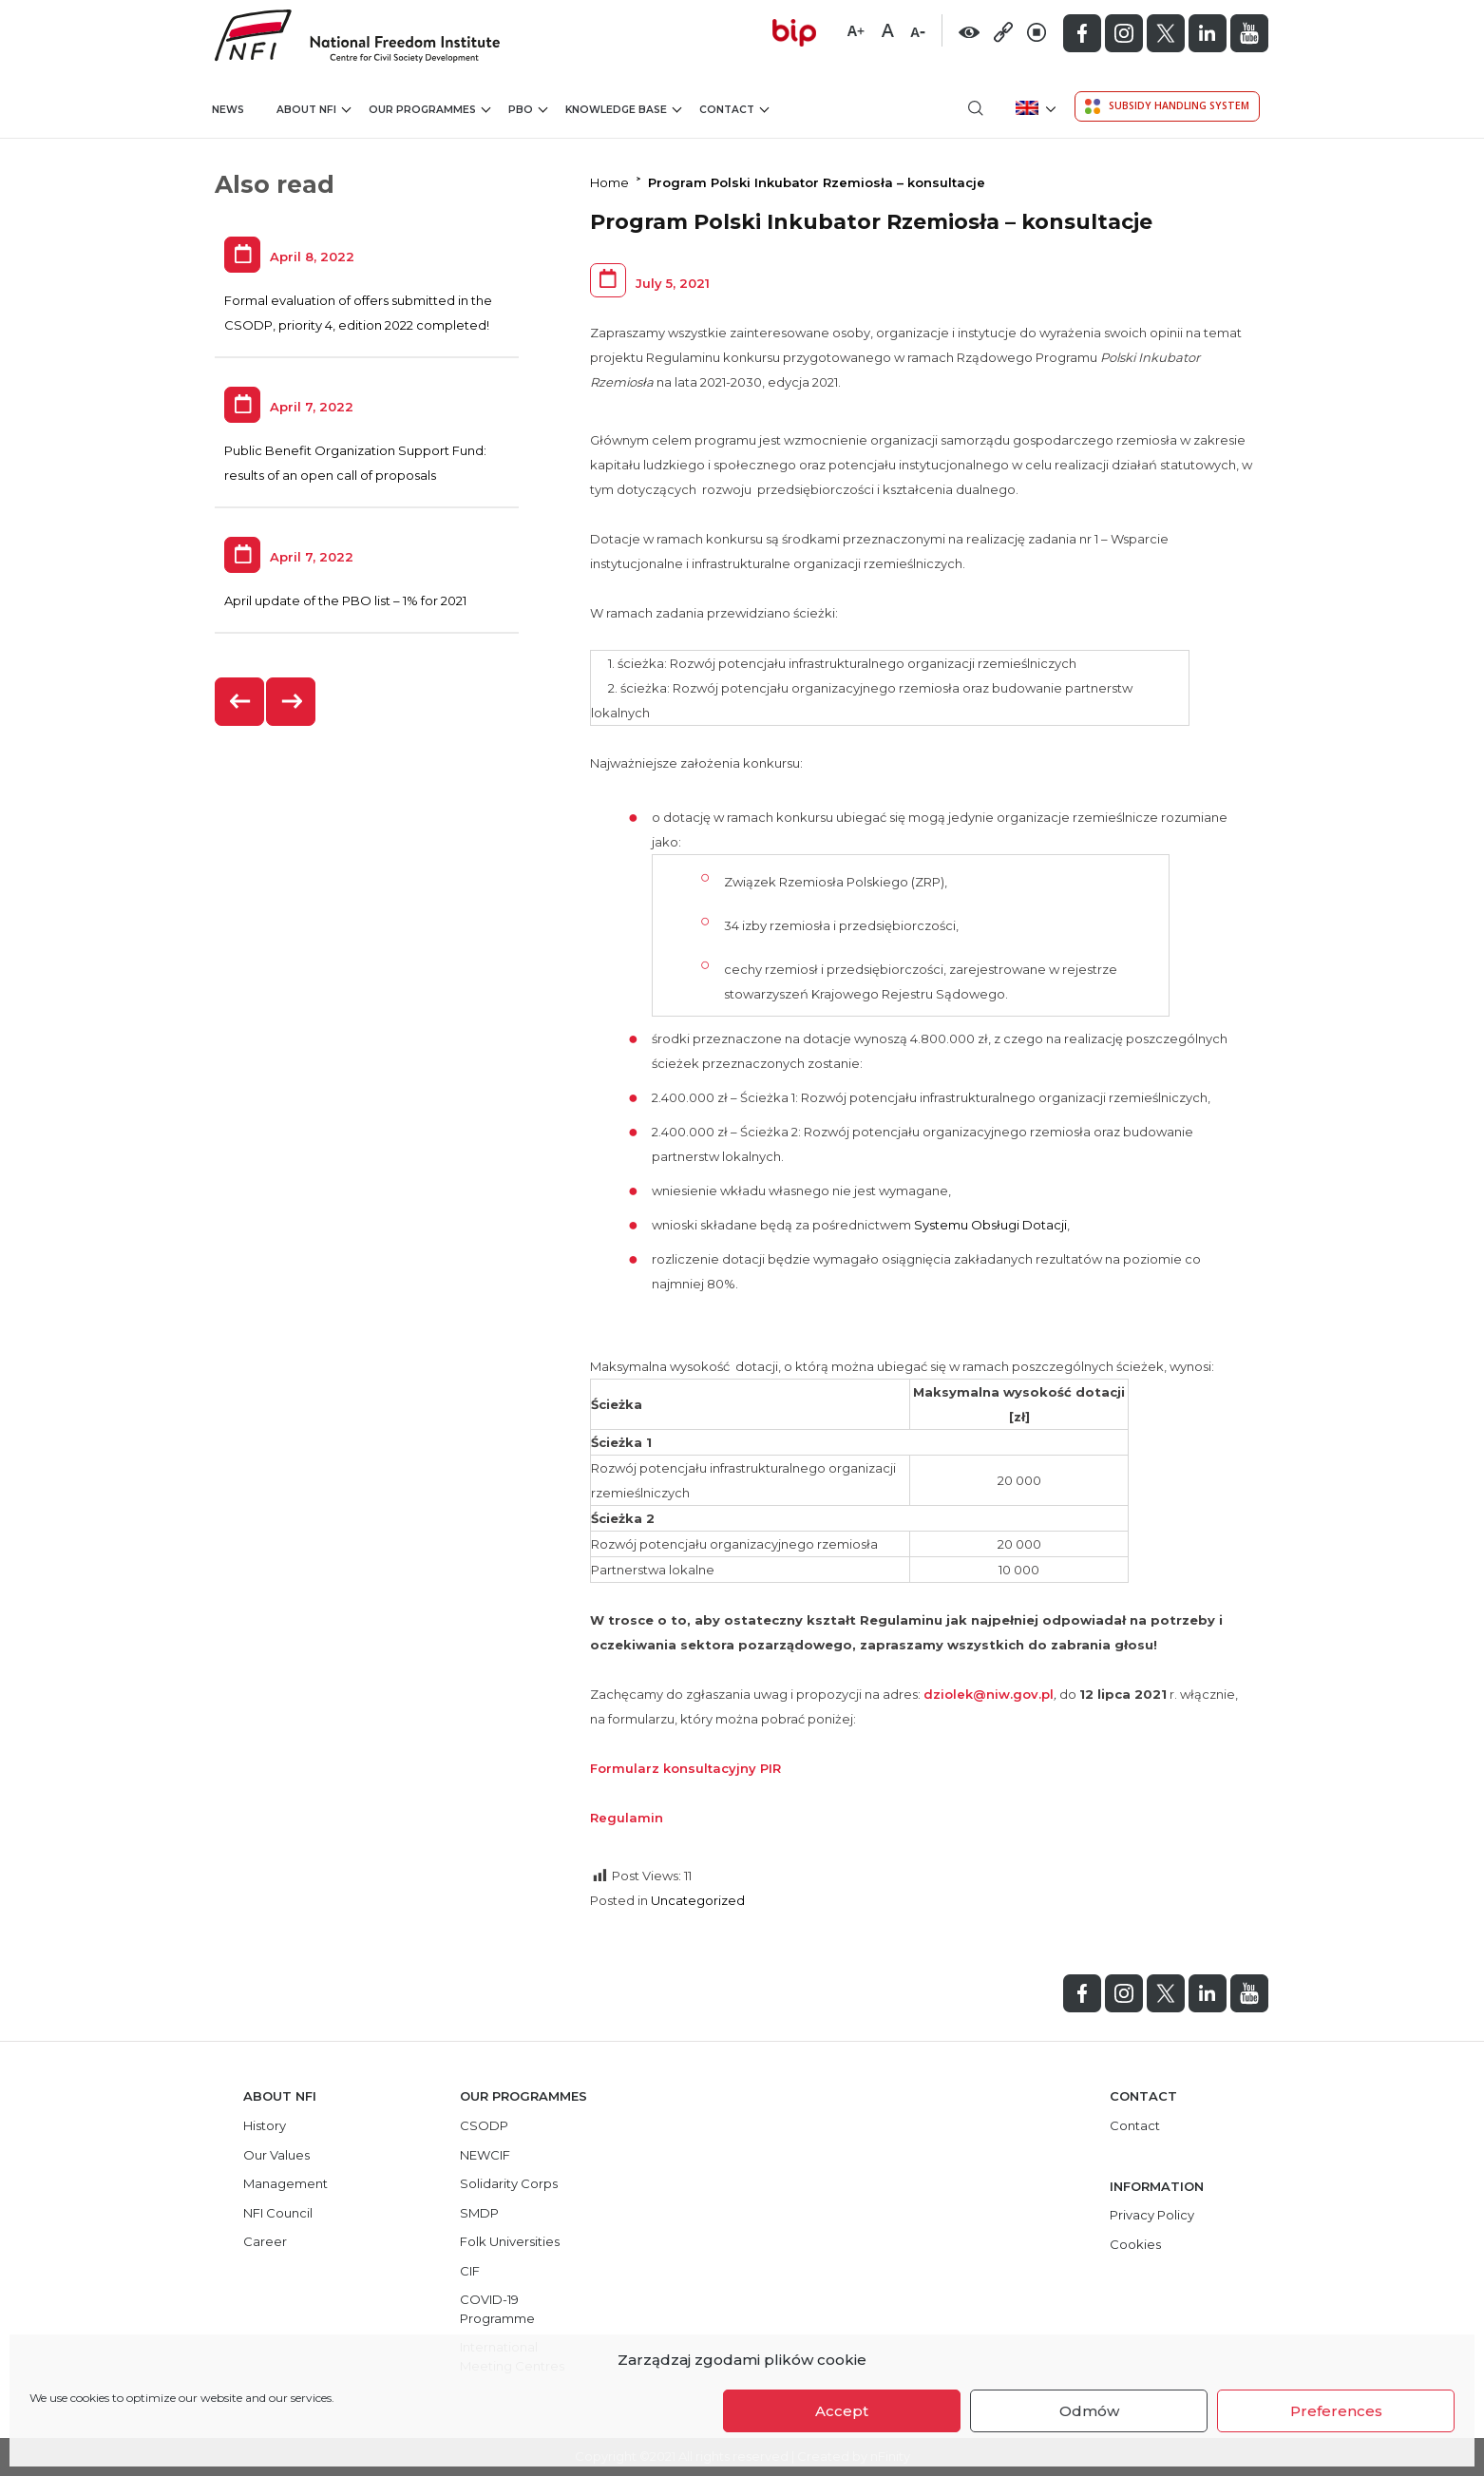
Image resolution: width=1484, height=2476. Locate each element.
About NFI (313, 109)
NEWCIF (485, 2154)
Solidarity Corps (509, 2183)
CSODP (484, 2125)
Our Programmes (429, 109)
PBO (527, 109)
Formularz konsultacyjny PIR (685, 1768)
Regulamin (626, 1817)
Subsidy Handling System (1167, 106)
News (228, 110)
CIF (470, 2270)
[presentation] (240, 701)
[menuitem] (1034, 107)
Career (265, 2241)
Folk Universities (510, 2241)
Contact (734, 109)
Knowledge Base (623, 109)
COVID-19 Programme (497, 2309)
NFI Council (278, 2212)
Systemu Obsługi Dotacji (990, 1224)
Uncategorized (698, 1900)
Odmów (1089, 2411)
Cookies (1135, 2244)
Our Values (276, 2154)
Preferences (1336, 2411)
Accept (841, 2411)
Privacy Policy (1152, 2214)
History (264, 2125)
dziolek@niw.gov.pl (988, 1694)
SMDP (479, 2212)
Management (285, 2183)
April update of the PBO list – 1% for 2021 (345, 600)
